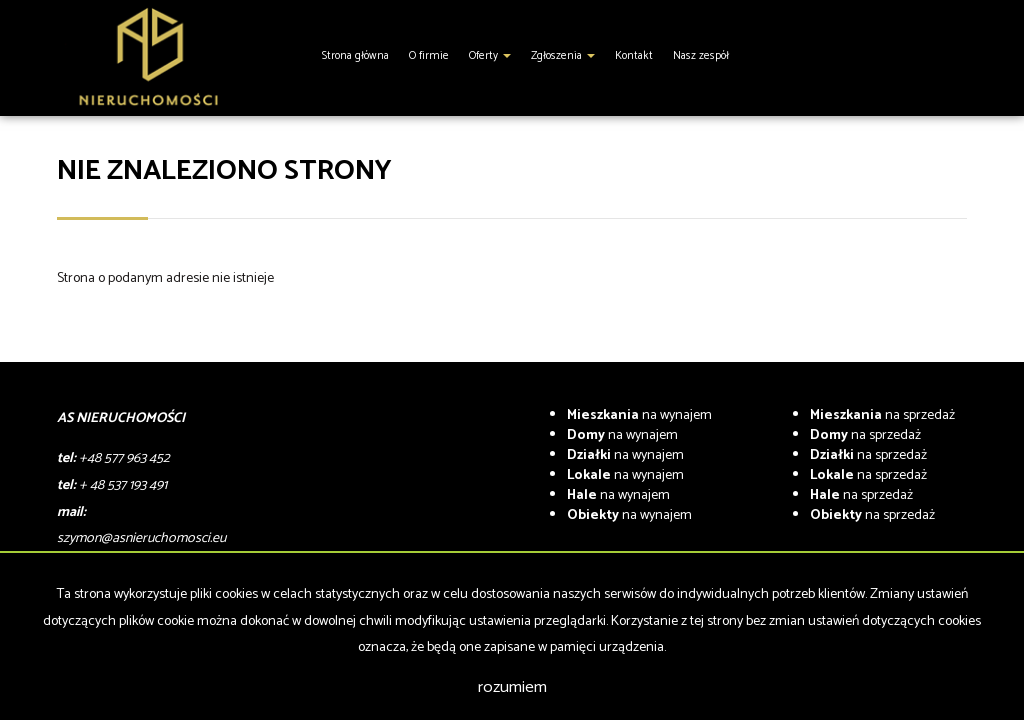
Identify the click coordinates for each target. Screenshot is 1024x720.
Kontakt (634, 56)
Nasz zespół (701, 56)
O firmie (429, 56)
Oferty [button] (490, 56)
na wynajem (639, 415)
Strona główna (355, 56)
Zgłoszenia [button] (563, 56)
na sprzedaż (882, 415)
